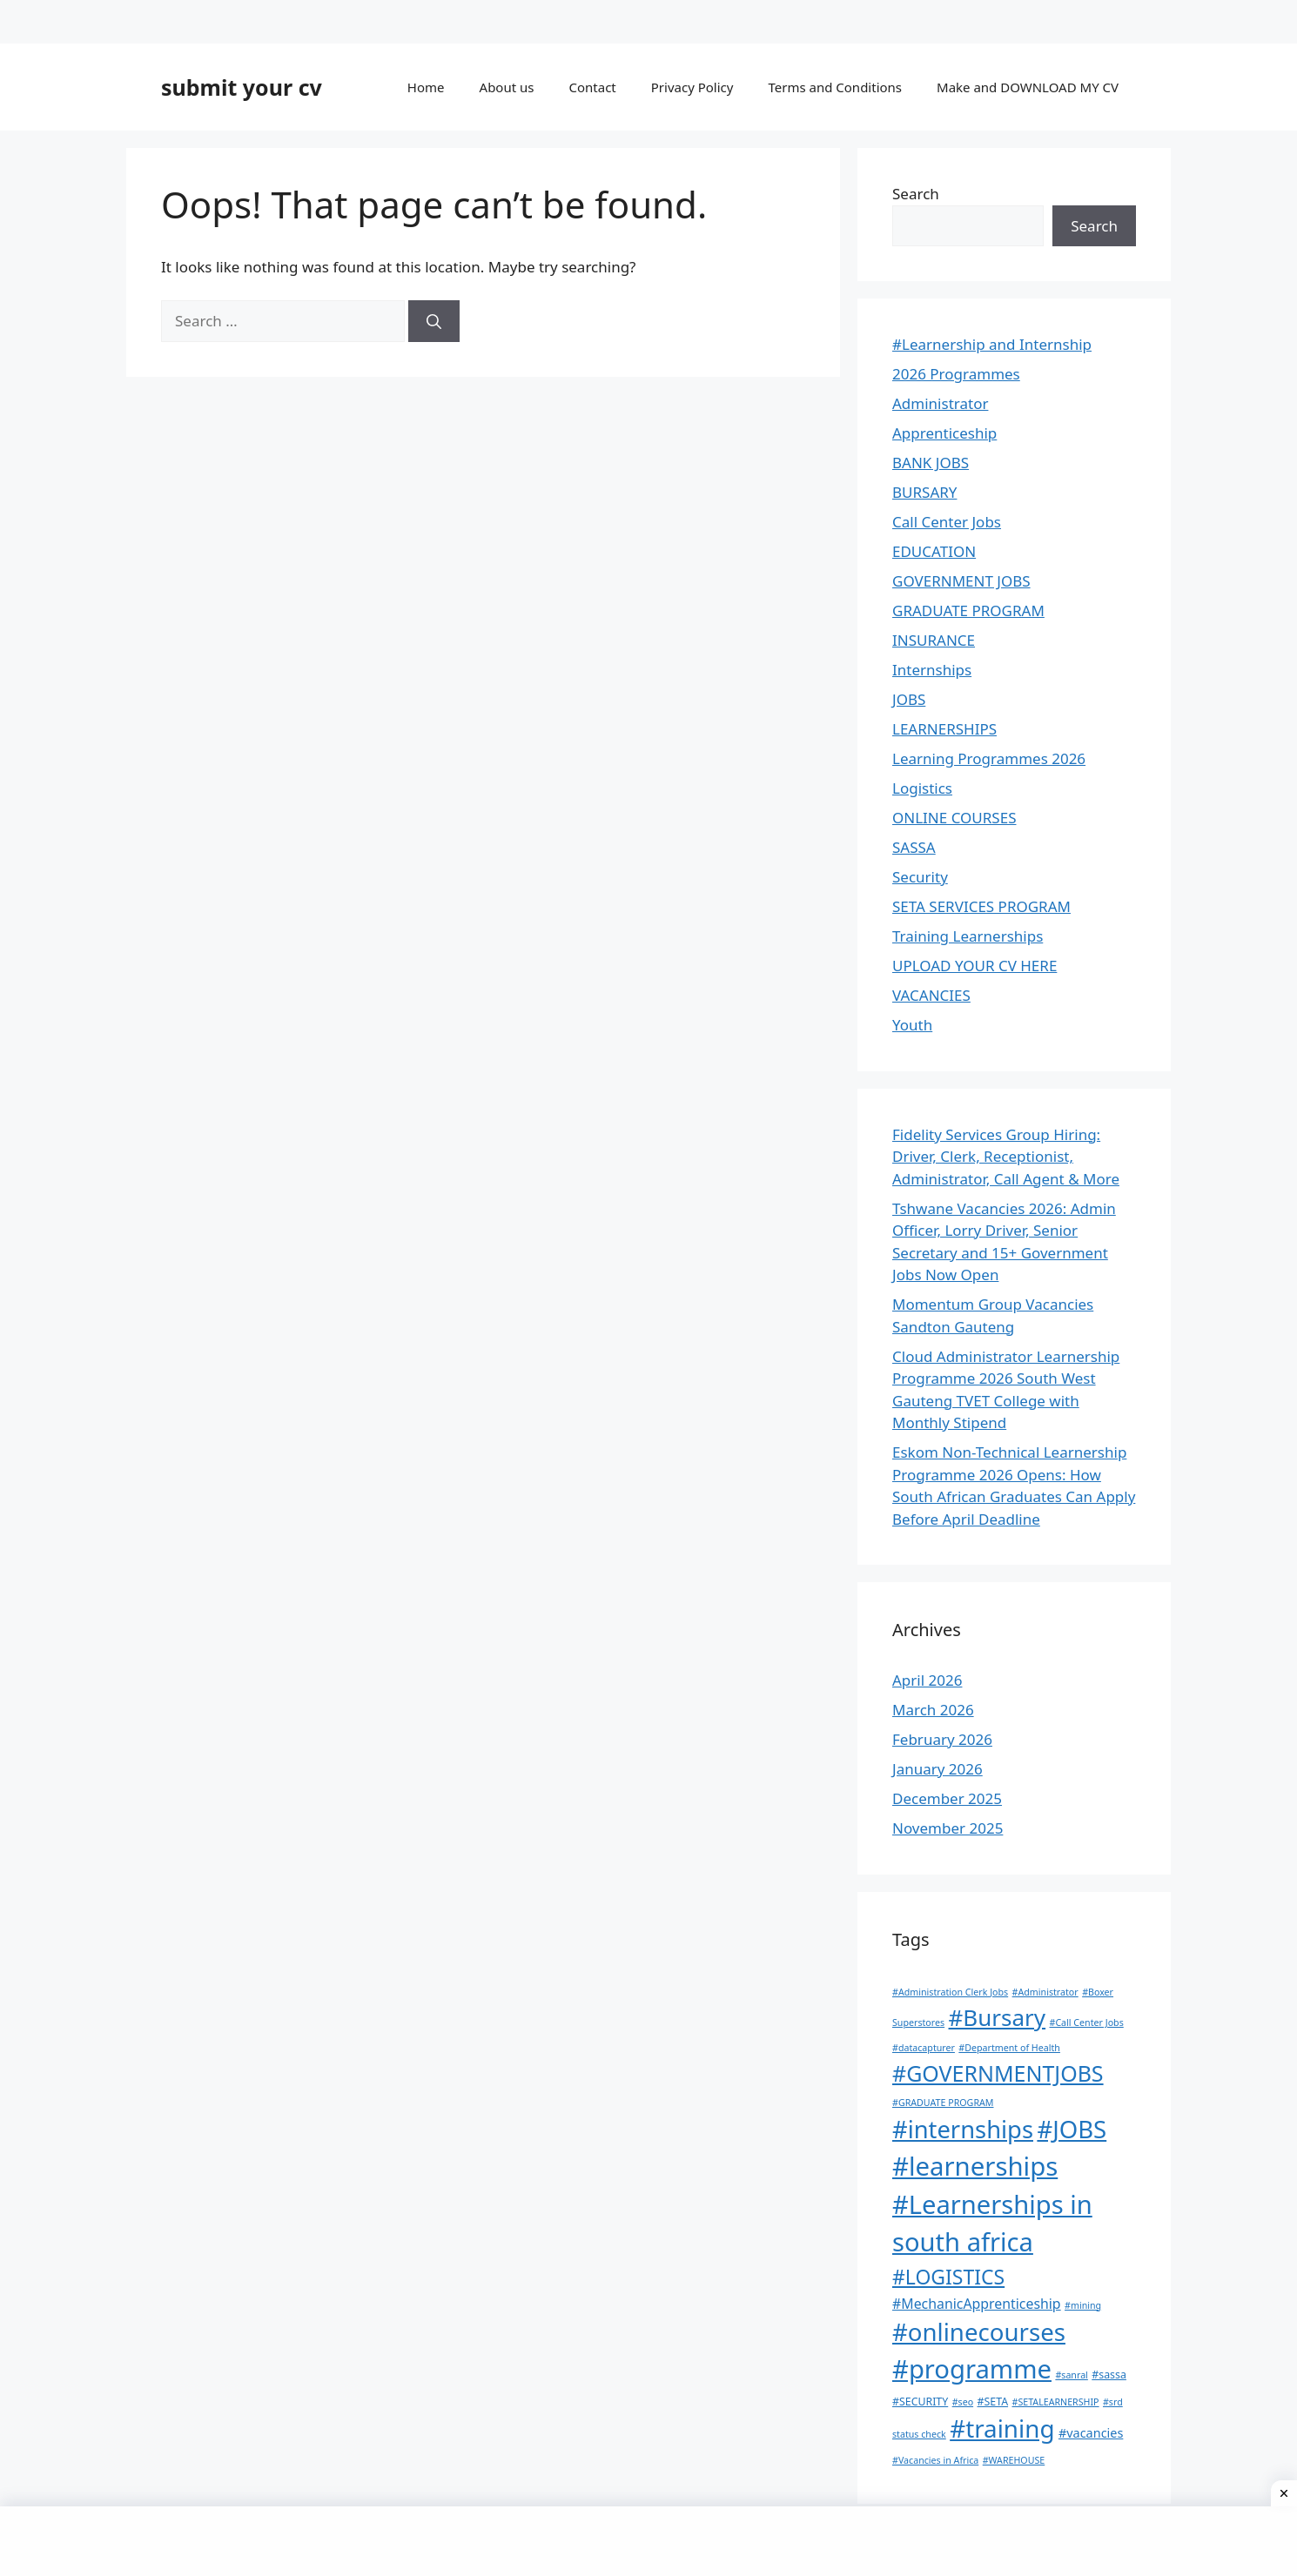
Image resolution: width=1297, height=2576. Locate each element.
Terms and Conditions (835, 87)
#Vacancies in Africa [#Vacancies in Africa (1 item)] (935, 2460)
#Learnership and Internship (992, 344)
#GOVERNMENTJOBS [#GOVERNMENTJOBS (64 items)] (998, 2073)
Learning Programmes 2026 (988, 758)
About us (507, 87)
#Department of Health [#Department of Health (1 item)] (1009, 2048)
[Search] (434, 321)
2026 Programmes (956, 374)
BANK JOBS (930, 463)
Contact (591, 87)
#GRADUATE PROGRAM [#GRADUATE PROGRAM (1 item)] (942, 2102)
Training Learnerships (967, 936)
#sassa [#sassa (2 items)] (1109, 2374)
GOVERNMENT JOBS (961, 581)
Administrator (940, 403)
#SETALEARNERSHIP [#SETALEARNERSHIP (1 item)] (1055, 2402)
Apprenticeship (944, 433)
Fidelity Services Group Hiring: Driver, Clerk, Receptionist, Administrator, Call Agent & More (1005, 1156)
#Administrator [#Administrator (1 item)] (1045, 1992)
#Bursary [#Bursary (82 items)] (997, 2017)
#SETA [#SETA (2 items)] (993, 2401)
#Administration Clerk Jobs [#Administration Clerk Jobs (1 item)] (950, 1992)
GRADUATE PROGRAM (968, 610)
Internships (931, 670)
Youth (912, 1025)
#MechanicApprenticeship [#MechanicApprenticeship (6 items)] (976, 2303)
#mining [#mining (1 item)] (1083, 2305)
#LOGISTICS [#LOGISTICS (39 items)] (948, 2277)
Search (915, 194)
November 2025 (947, 1828)
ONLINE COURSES (954, 818)
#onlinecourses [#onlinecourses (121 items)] (978, 2331)
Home (426, 87)
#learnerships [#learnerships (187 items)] (975, 2166)
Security (920, 877)
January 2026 (937, 1769)
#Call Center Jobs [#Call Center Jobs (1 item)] (1087, 2022)
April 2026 (927, 1680)
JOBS (908, 699)
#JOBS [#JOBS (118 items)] (1071, 2129)
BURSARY (924, 492)
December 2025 (947, 1798)
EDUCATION (934, 551)
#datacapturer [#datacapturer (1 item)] (923, 2048)
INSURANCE (933, 640)
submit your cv (241, 87)
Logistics (922, 788)
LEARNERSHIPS (944, 729)
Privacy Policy (692, 87)
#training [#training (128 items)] (1002, 2428)
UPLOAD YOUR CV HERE (974, 966)
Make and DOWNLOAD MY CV (1028, 87)
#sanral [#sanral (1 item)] (1071, 2375)
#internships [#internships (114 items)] (962, 2129)
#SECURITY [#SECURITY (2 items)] (920, 2401)
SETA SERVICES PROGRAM (981, 906)
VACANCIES (931, 995)
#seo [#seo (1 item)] (962, 2402)
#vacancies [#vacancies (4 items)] (1090, 2433)
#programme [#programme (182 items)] (972, 2368)
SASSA (914, 847)
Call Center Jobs (946, 522)
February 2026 (942, 1739)
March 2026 (933, 1710)
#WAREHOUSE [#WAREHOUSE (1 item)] (1014, 2460)
